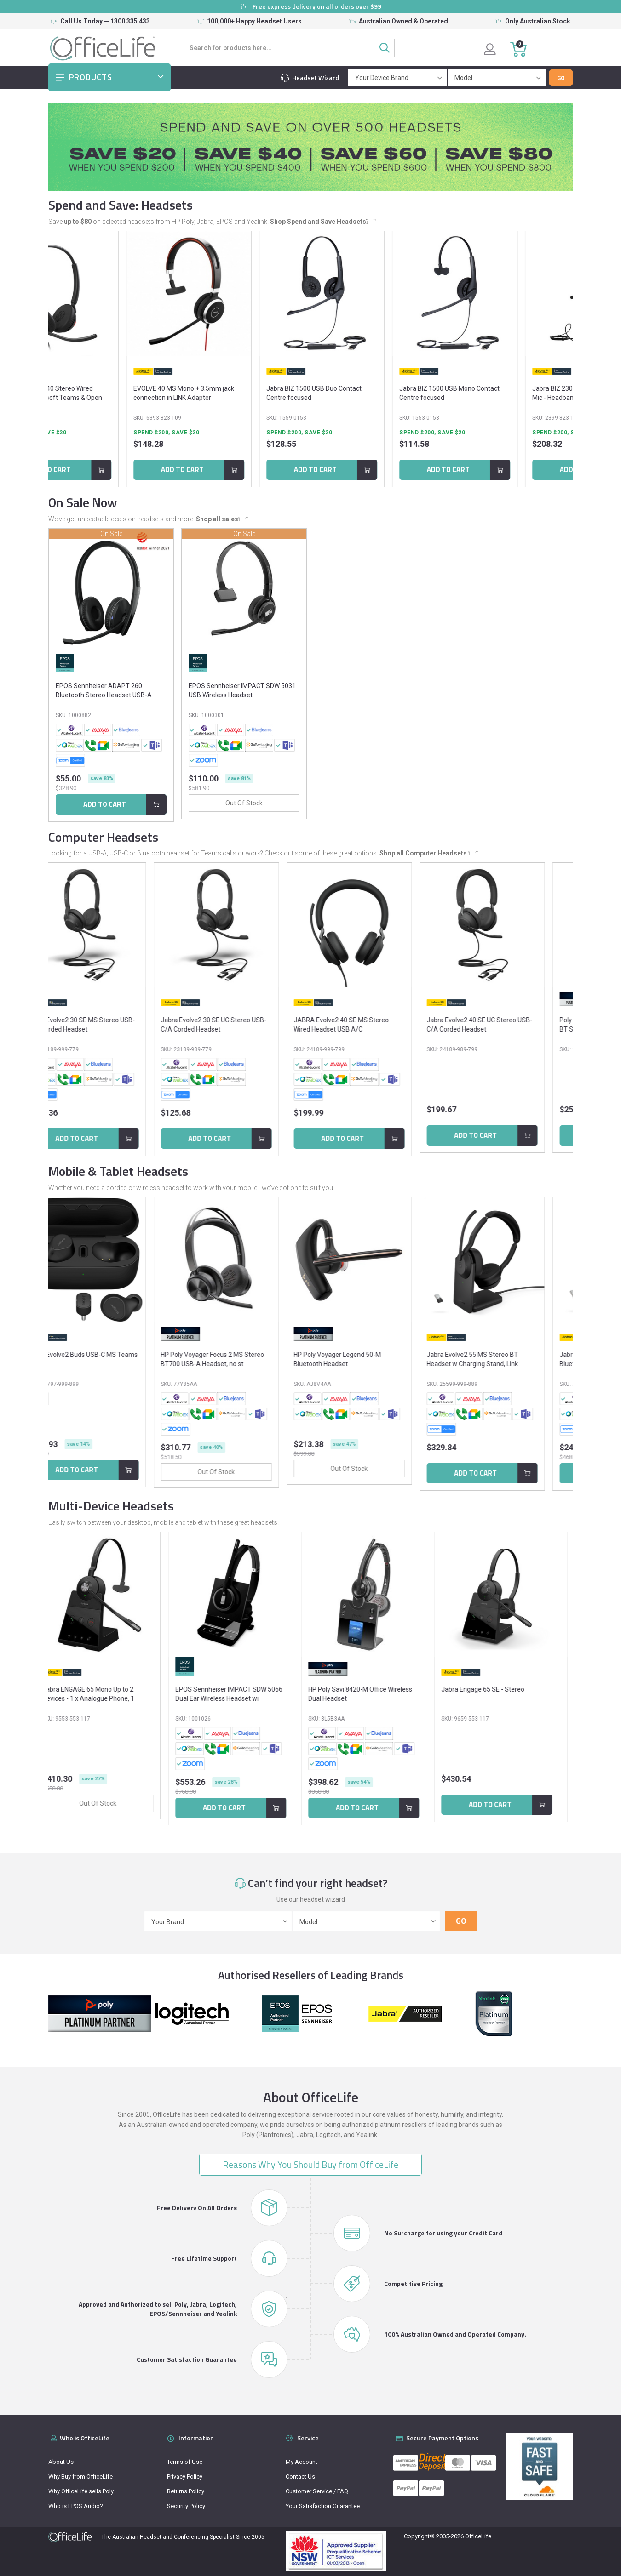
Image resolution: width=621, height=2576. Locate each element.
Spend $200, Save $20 (77, 432)
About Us (61, 2461)
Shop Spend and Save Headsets (322, 221)
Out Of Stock (111, 803)
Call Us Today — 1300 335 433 (105, 21)
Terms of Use (184, 2461)
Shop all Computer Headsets (428, 853)
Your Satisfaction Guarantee (323, 2505)
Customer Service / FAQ (317, 2491)
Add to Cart (93, 469)
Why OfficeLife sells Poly (81, 2491)
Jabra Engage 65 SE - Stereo (496, 1689)
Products (90, 77)
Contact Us (300, 2476)
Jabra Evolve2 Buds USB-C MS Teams (111, 1354)
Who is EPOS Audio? (75, 2505)
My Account (301, 2461)
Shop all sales (221, 519)
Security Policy (186, 2505)
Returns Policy (185, 2491)
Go (561, 77)
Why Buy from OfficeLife (80, 2476)
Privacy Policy (184, 2476)
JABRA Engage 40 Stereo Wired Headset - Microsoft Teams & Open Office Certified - (95, 397)
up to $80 (78, 221)
